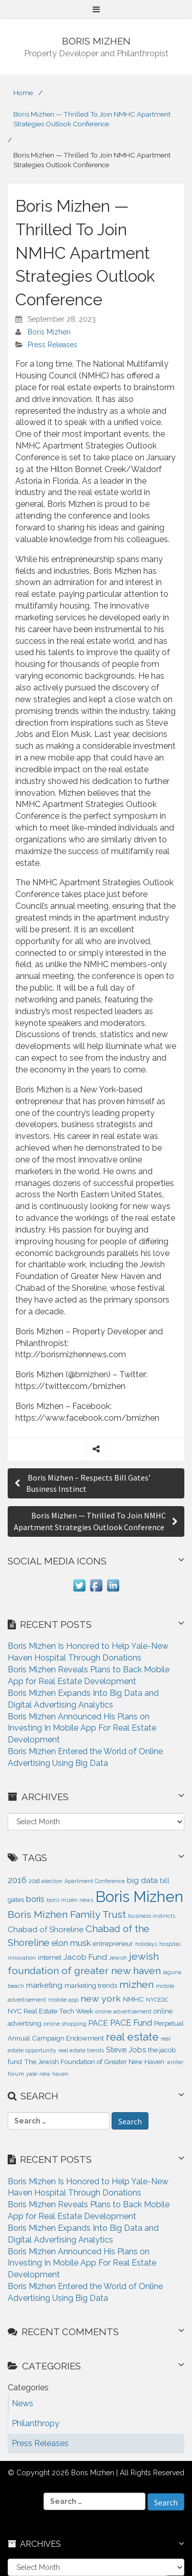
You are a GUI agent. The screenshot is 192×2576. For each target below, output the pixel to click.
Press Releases (52, 345)
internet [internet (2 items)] (49, 1957)
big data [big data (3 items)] (142, 1880)
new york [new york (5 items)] (100, 1998)
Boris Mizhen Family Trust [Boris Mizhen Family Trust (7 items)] (67, 1914)
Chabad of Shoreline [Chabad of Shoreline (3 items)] (45, 1929)
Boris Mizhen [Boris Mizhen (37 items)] (139, 1897)
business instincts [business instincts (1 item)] (151, 1916)
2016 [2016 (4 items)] (17, 1880)
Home (23, 92)
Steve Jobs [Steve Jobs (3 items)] (126, 2049)
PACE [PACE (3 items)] (98, 2023)
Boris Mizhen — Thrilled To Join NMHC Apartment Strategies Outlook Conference (91, 119)
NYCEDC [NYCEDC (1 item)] (157, 2000)
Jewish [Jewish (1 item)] (118, 1958)
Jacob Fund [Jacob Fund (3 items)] (85, 1957)
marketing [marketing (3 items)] (44, 1985)
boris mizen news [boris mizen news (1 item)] (70, 1900)
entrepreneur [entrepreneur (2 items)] (113, 1943)
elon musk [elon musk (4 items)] (71, 1943)
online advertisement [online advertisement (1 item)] (123, 2011)
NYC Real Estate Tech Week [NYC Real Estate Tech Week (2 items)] (50, 2011)
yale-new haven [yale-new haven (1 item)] (47, 2074)
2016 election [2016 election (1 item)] (45, 1881)
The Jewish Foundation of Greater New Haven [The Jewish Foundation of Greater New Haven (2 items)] (94, 2062)
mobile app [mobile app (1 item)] (63, 2000)
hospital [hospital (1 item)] (169, 1944)
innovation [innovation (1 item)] (22, 1958)
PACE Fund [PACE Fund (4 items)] (131, 2023)
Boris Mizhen (49, 332)
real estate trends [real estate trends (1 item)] (81, 2050)
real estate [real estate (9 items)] (132, 2036)
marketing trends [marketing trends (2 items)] (91, 1985)
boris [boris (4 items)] (35, 1899)
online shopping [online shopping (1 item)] (65, 2024)
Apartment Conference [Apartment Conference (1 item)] (95, 1881)
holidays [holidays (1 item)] (146, 1944)
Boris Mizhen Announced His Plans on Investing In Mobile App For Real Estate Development (82, 1728)
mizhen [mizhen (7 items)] (136, 1984)
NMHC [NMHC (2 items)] (133, 1999)
